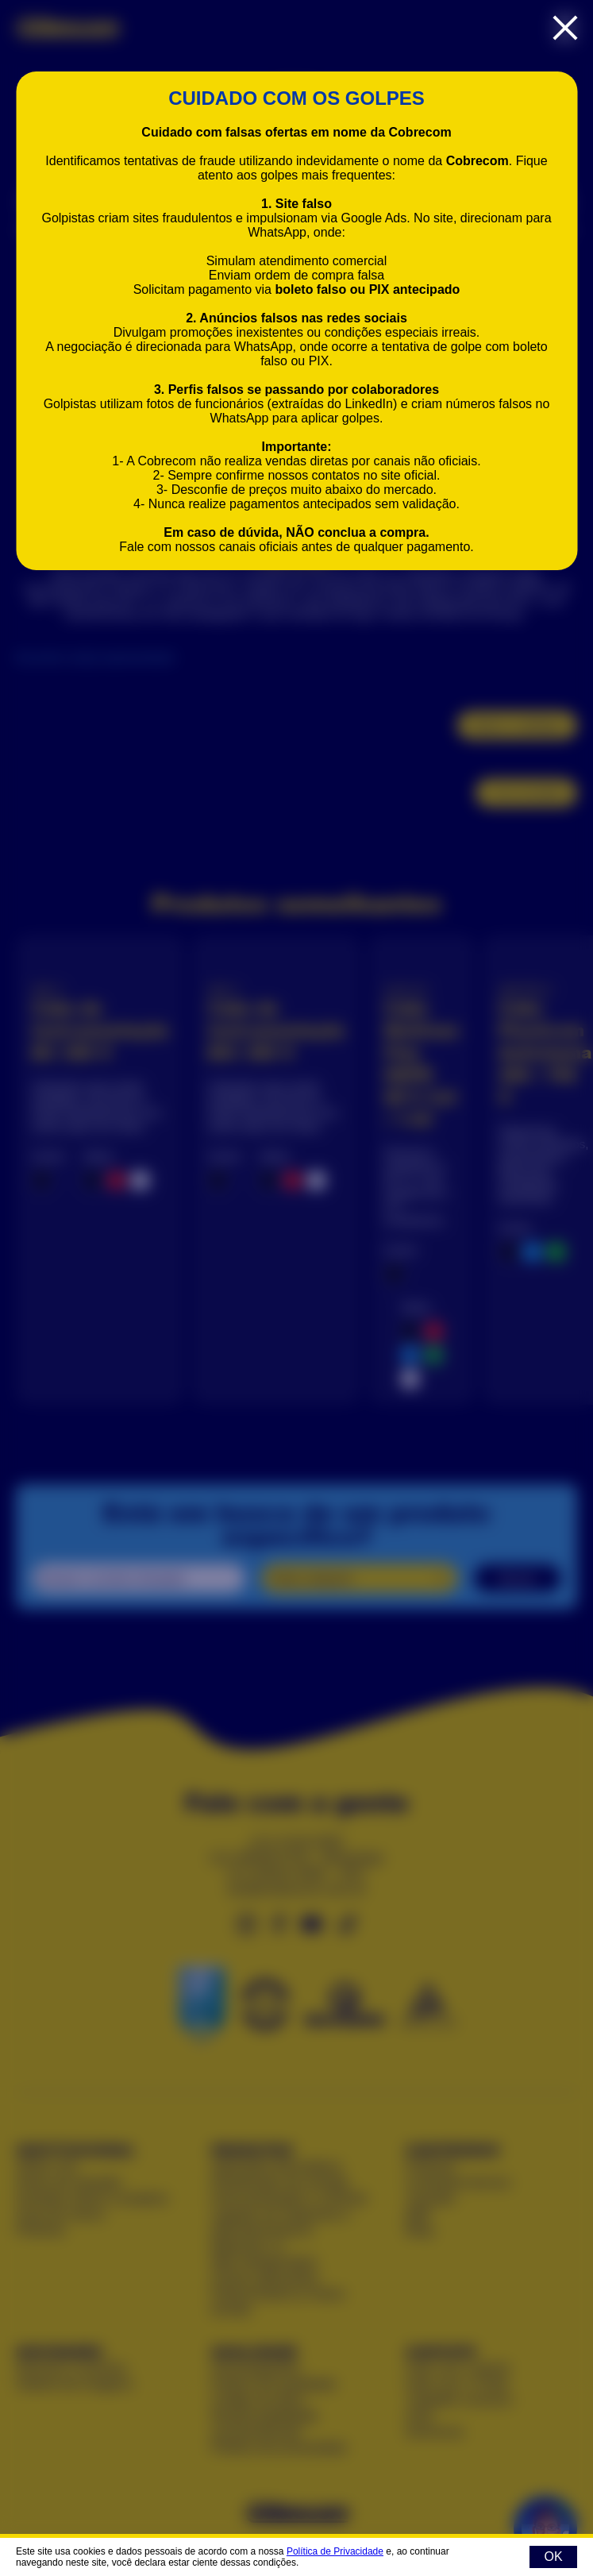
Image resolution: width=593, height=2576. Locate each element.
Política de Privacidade (335, 2551)
